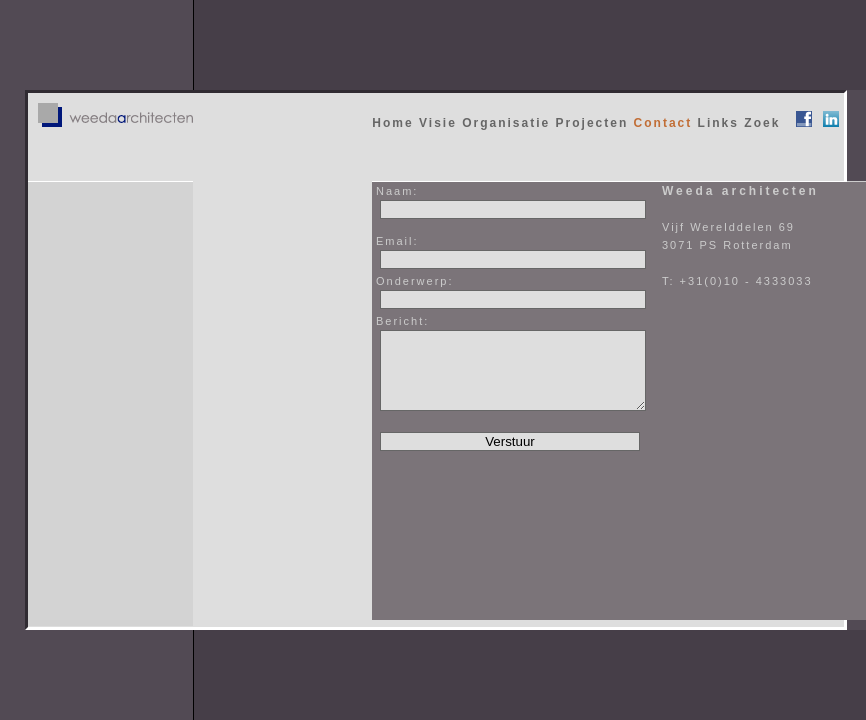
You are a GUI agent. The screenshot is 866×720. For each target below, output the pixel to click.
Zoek (762, 123)
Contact (663, 123)
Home (392, 123)
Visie (438, 123)
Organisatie (506, 123)
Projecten (592, 123)
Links (718, 123)
